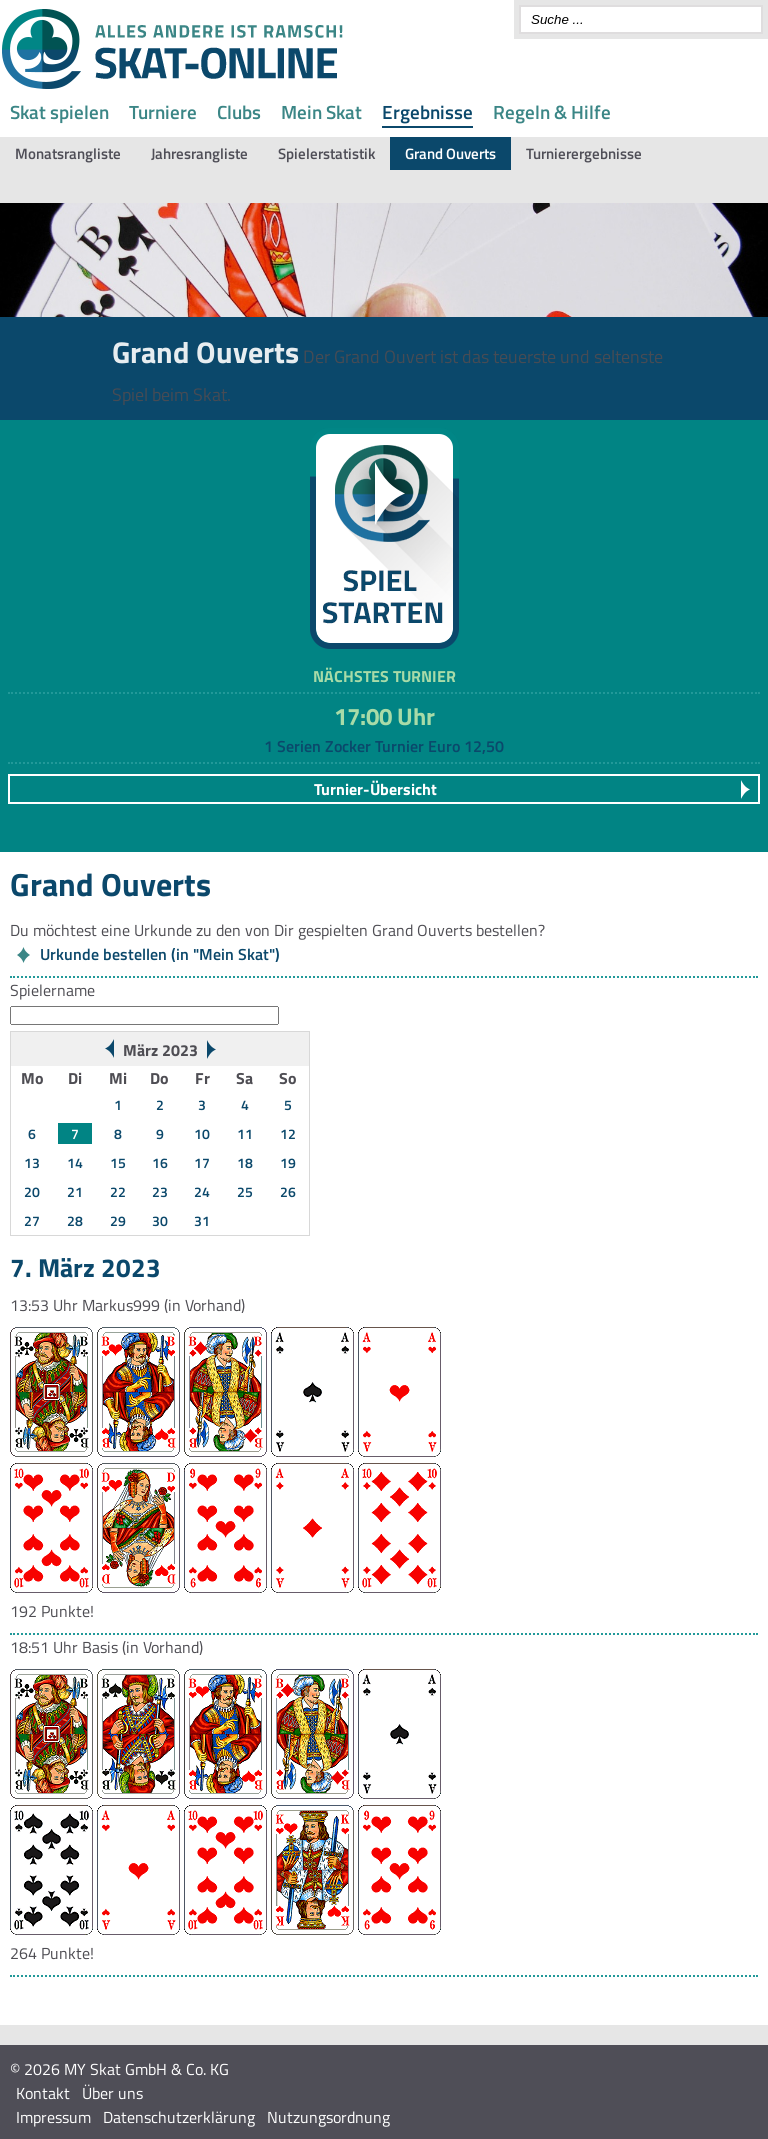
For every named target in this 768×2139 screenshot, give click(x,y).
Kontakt (43, 2093)
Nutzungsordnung (328, 2117)
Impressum (53, 2117)
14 (75, 1162)
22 (118, 1191)
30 (160, 1220)
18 (245, 1162)
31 (202, 1220)
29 (118, 1220)
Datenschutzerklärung (179, 2117)
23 (160, 1191)
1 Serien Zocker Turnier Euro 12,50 (384, 746)
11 (245, 1133)
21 (75, 1191)
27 (32, 1220)
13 (32, 1162)
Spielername (52, 990)
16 (160, 1162)
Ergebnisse (427, 111)
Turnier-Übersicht (375, 789)
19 (288, 1162)
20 (32, 1191)
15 (118, 1162)
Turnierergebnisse (584, 153)
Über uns (112, 2093)
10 (202, 1133)
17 (202, 1162)
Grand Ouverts (450, 153)
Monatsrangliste (68, 153)
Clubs (239, 111)
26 (288, 1191)
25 (245, 1191)
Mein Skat (321, 111)
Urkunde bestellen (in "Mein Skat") (160, 954)
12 (288, 1133)
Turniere (163, 111)
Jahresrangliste (199, 153)
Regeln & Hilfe (552, 111)
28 (75, 1220)
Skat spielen (59, 111)
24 (202, 1191)
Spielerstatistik (326, 153)
